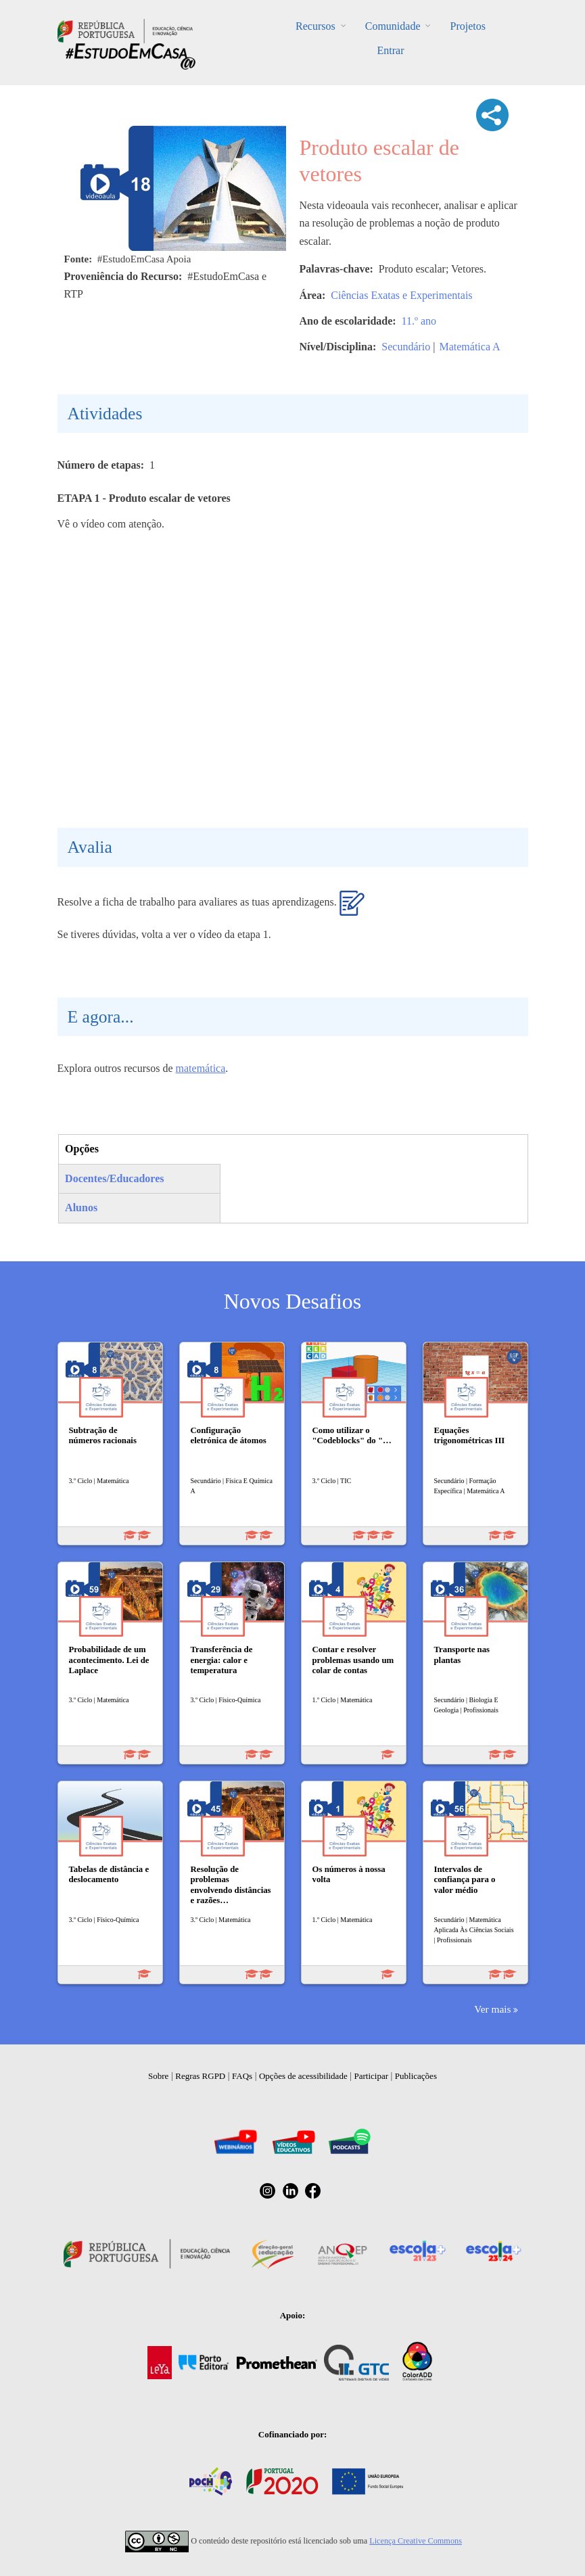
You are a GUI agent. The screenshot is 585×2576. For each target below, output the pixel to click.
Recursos (315, 26)
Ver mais (492, 2009)
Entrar (390, 50)
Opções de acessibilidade (303, 2076)
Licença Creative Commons (415, 2541)
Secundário (405, 346)
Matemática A (469, 346)
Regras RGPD (200, 2076)
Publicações (416, 2076)
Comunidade (393, 26)
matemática (201, 1068)
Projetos (467, 26)
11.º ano (419, 321)
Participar (371, 2076)
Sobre (158, 2076)
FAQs (242, 2076)
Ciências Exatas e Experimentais (401, 295)
